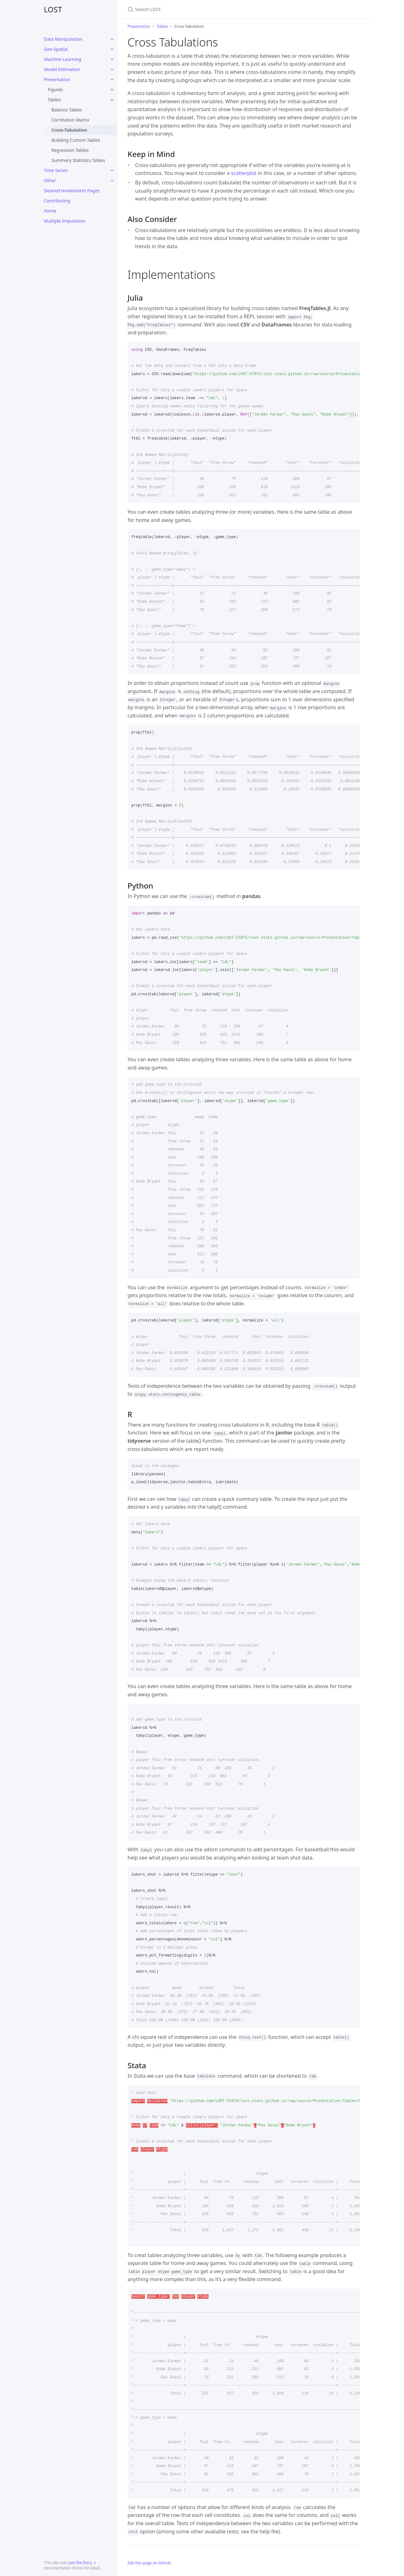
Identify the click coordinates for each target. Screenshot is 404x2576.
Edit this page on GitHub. (150, 2563)
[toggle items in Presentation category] (112, 80)
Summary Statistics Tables (78, 160)
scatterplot (244, 173)
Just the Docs (80, 2562)
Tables (54, 100)
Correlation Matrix (70, 120)
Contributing (57, 201)
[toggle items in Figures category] (112, 90)
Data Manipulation (63, 39)
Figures (55, 90)
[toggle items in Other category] (112, 181)
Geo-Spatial (56, 49)
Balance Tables (66, 110)
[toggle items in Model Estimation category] (112, 69)
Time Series (56, 170)
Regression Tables (70, 150)
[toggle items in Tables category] (112, 100)
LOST (53, 9)
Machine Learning (62, 59)
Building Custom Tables (75, 140)
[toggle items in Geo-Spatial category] (112, 49)
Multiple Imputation (64, 221)
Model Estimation (62, 69)
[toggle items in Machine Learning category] (112, 59)
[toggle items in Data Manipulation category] (112, 39)
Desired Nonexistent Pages (72, 191)
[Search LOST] (202, 9)
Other (50, 180)
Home (50, 211)
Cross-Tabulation (69, 130)
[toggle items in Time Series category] (112, 170)
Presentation (57, 79)
